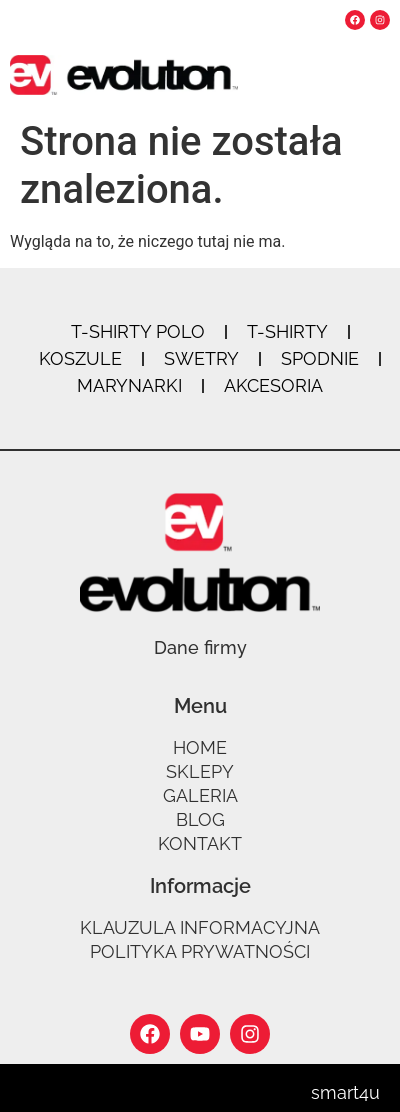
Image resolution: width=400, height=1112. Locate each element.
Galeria (200, 795)
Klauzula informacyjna (200, 927)
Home (200, 747)
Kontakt (200, 843)
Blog (200, 819)
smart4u (345, 1092)
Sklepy (200, 771)
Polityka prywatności (200, 951)
